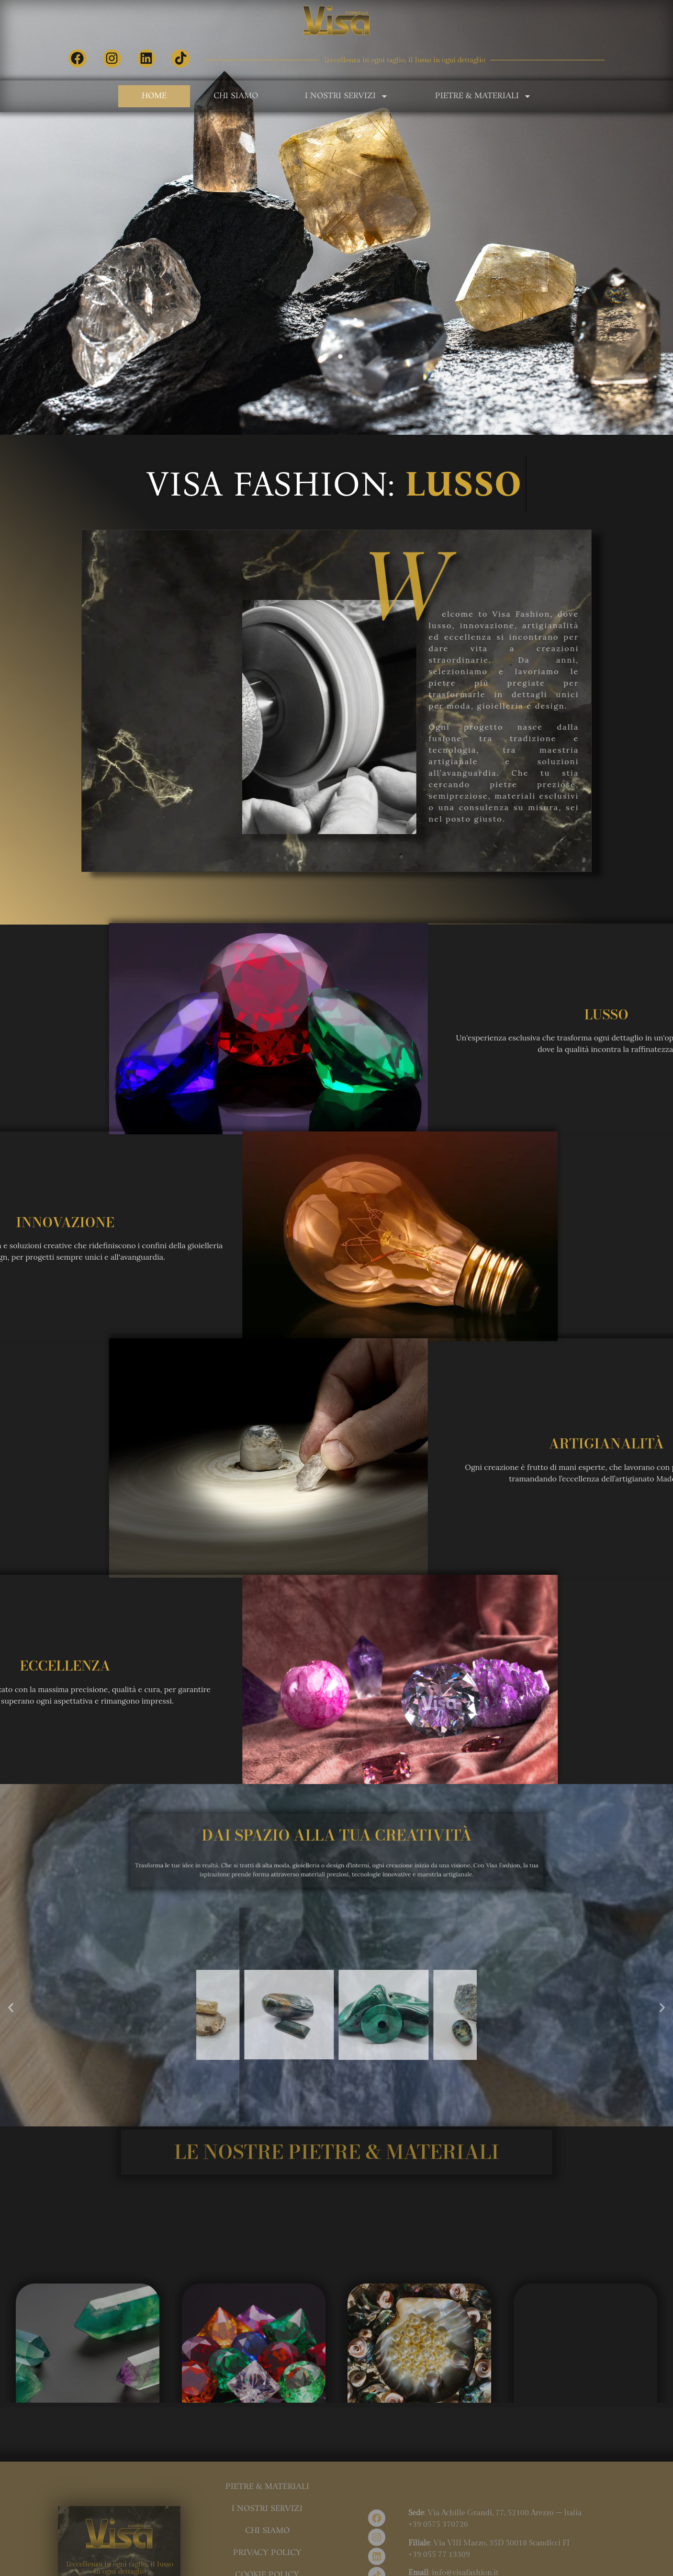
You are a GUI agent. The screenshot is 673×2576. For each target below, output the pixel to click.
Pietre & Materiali (483, 96)
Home (154, 96)
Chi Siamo (235, 96)
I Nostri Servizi (346, 96)
